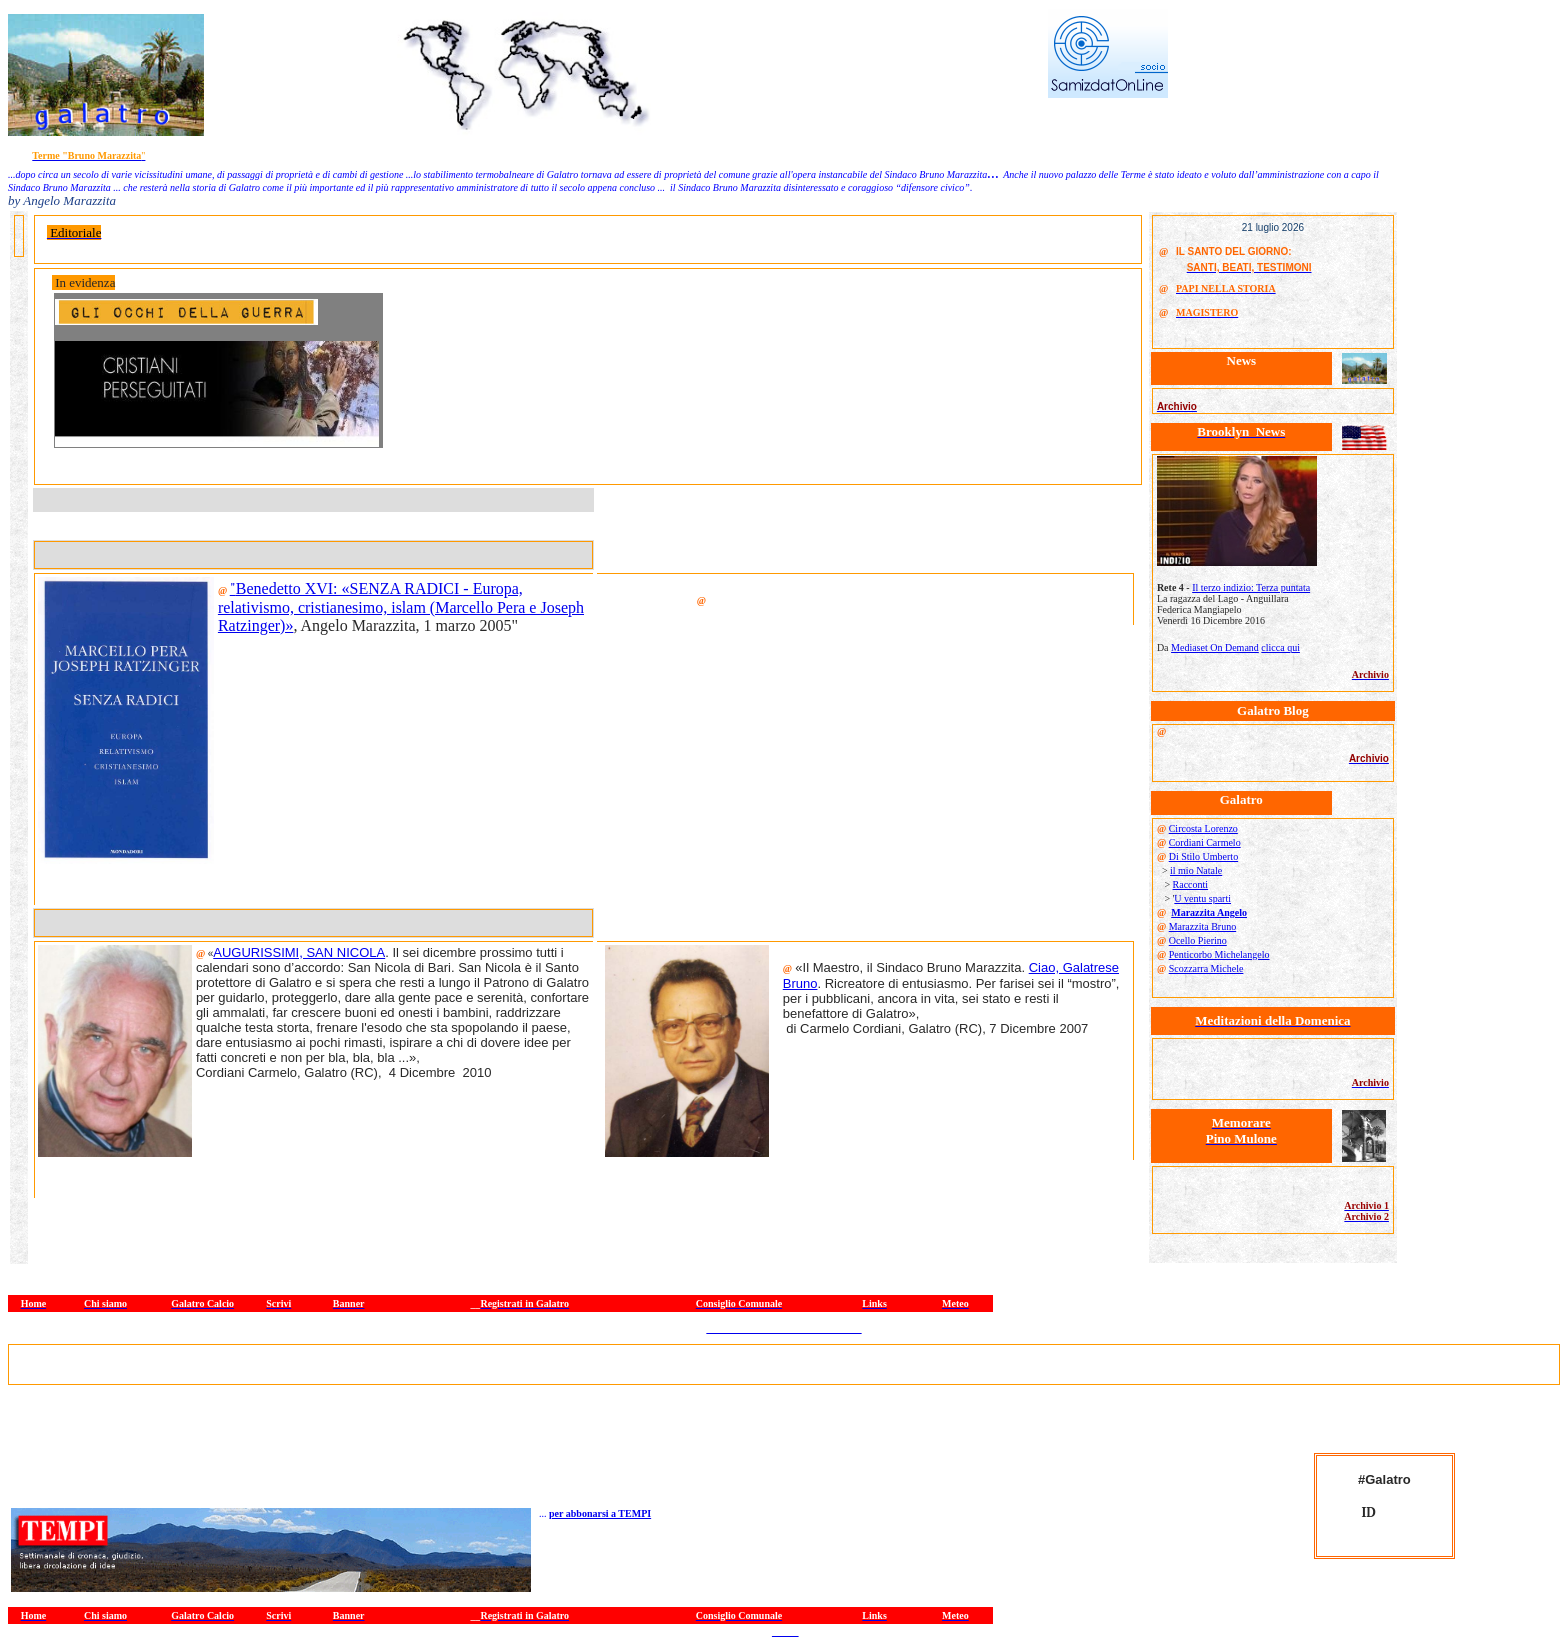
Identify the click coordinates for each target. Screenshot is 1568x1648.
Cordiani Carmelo (1205, 842)
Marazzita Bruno (1202, 926)
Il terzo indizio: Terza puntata (1251, 587)
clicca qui (1280, 647)
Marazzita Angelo (1209, 912)
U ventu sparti (1202, 898)
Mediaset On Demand (1215, 647)
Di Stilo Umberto (1203, 856)
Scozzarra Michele (1206, 968)
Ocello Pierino (1198, 940)
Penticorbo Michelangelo (1219, 954)
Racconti (1191, 884)
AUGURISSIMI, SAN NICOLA (299, 952)
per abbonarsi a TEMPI (600, 1513)
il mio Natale (1196, 870)
